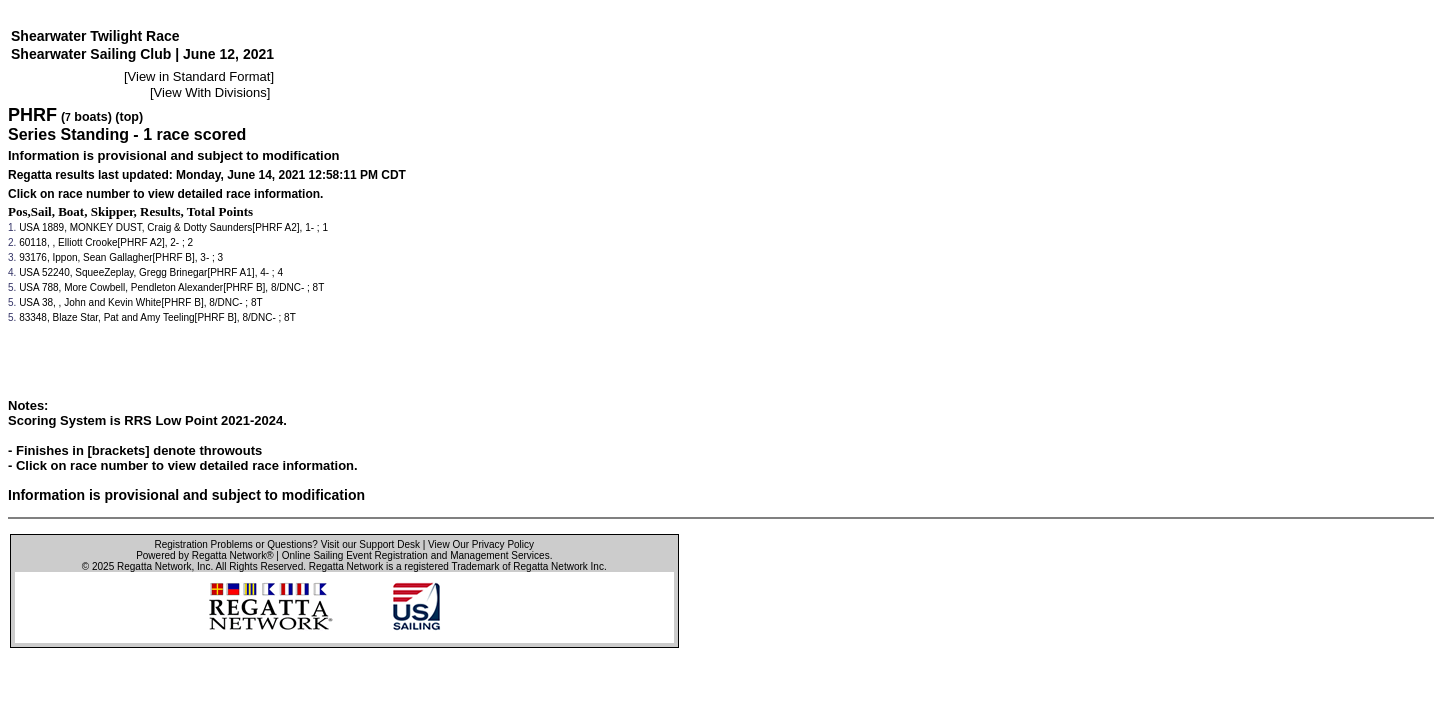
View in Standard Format (199, 76)
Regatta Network (154, 566)
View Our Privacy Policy (481, 544)
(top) (129, 117)
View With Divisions (210, 92)
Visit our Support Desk (370, 544)
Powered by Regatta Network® (204, 555)
